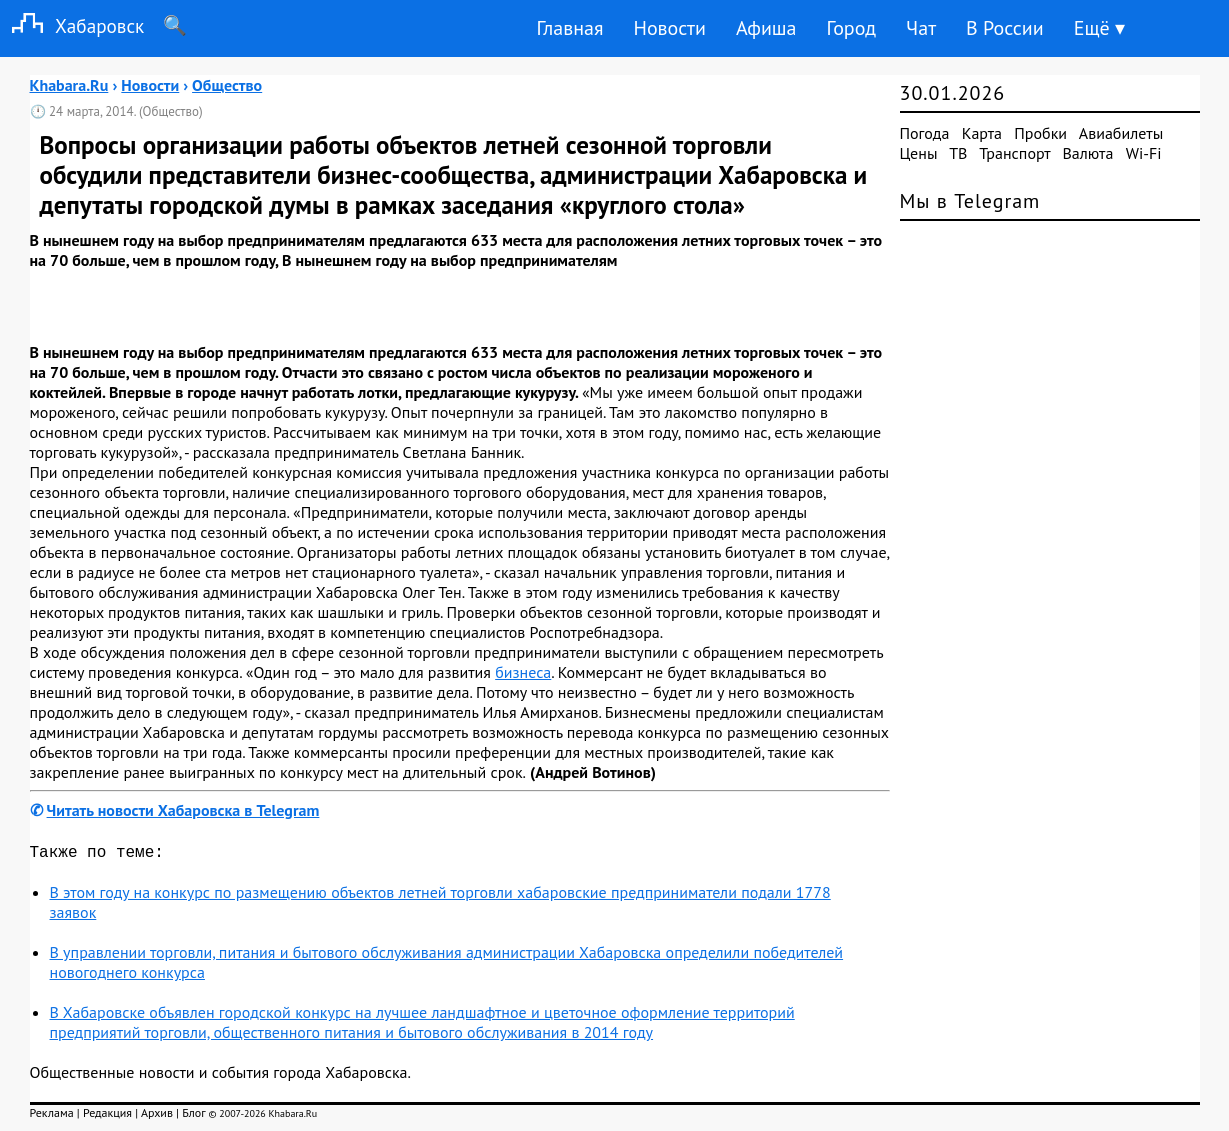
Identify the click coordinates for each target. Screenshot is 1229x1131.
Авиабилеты (1121, 133)
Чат (921, 28)
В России (1005, 28)
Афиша (766, 28)
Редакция (107, 1116)
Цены (919, 153)
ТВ (958, 153)
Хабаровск (72, 25)
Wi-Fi (1144, 153)
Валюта (1088, 153)
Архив (157, 1116)
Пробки (1040, 133)
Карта (982, 133)
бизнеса (523, 672)
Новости (669, 28)
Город (852, 28)
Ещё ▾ (1099, 28)
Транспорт (1014, 153)
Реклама (52, 1116)
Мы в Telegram (970, 201)
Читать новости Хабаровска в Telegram (183, 810)
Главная (569, 28)
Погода (925, 133)
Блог (193, 1116)
